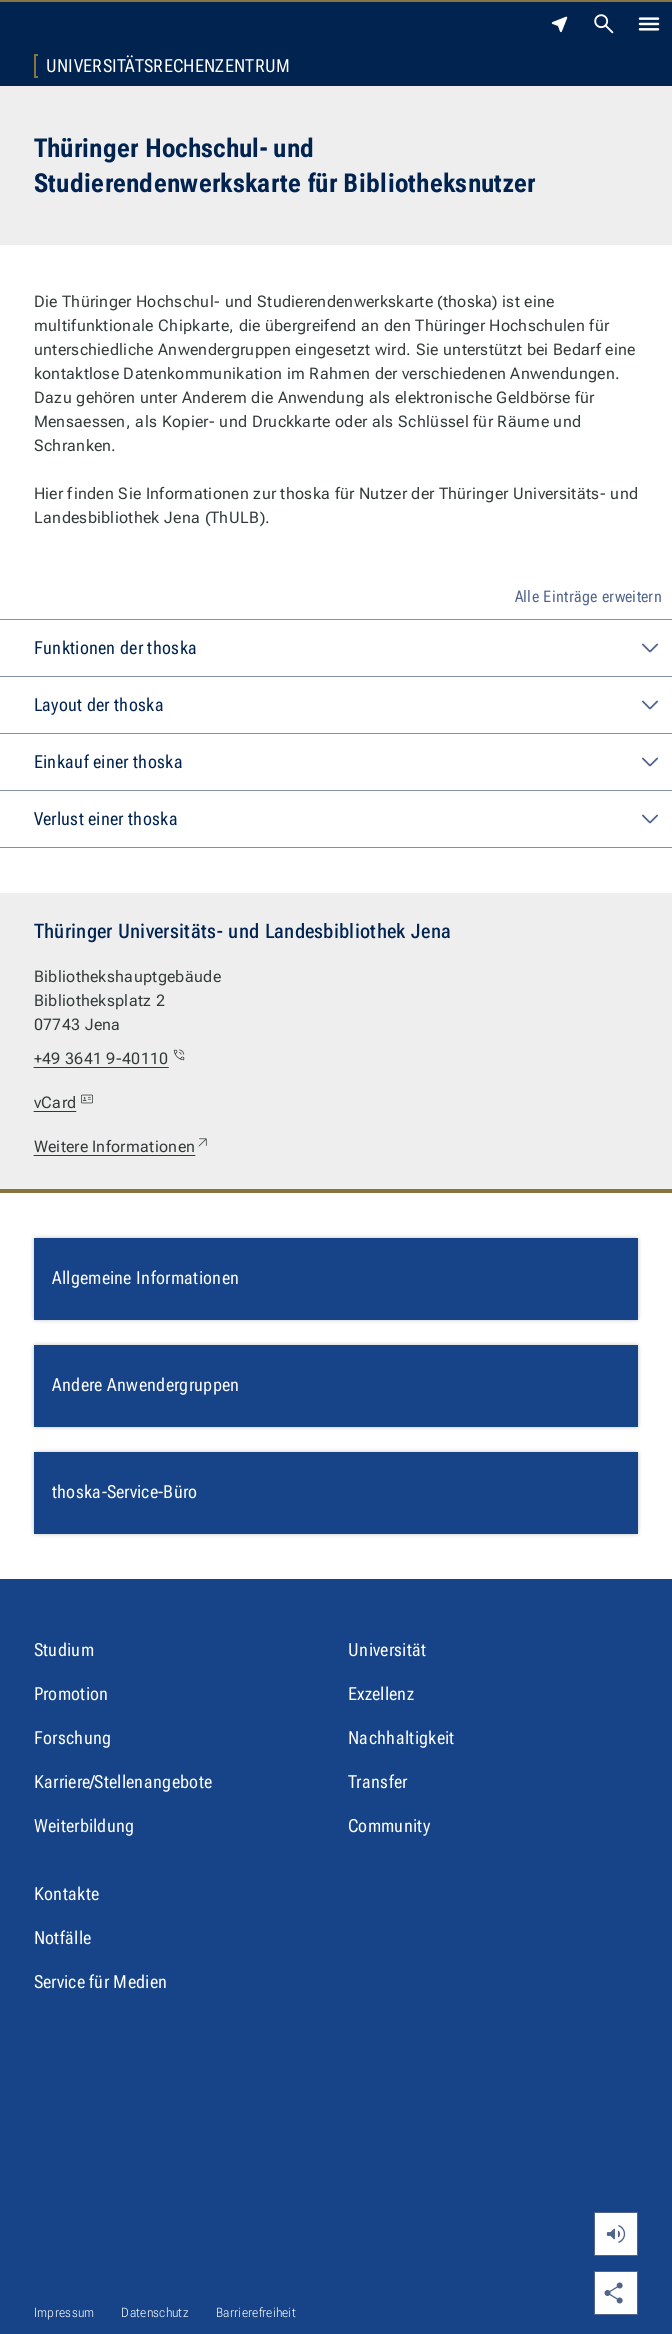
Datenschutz (155, 2312)
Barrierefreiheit (256, 2312)
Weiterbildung (84, 1825)
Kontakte (67, 1893)
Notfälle (63, 1937)
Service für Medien (101, 1981)
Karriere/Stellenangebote (123, 1781)
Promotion (71, 1693)
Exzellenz (381, 1693)
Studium (64, 1649)
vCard (66, 1103)
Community (389, 1825)
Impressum (64, 2312)
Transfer (378, 1781)
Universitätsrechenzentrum (168, 66)
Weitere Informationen (123, 1147)
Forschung (73, 1737)
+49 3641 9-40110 (111, 1059)
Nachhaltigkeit (401, 1737)
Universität (387, 1649)
